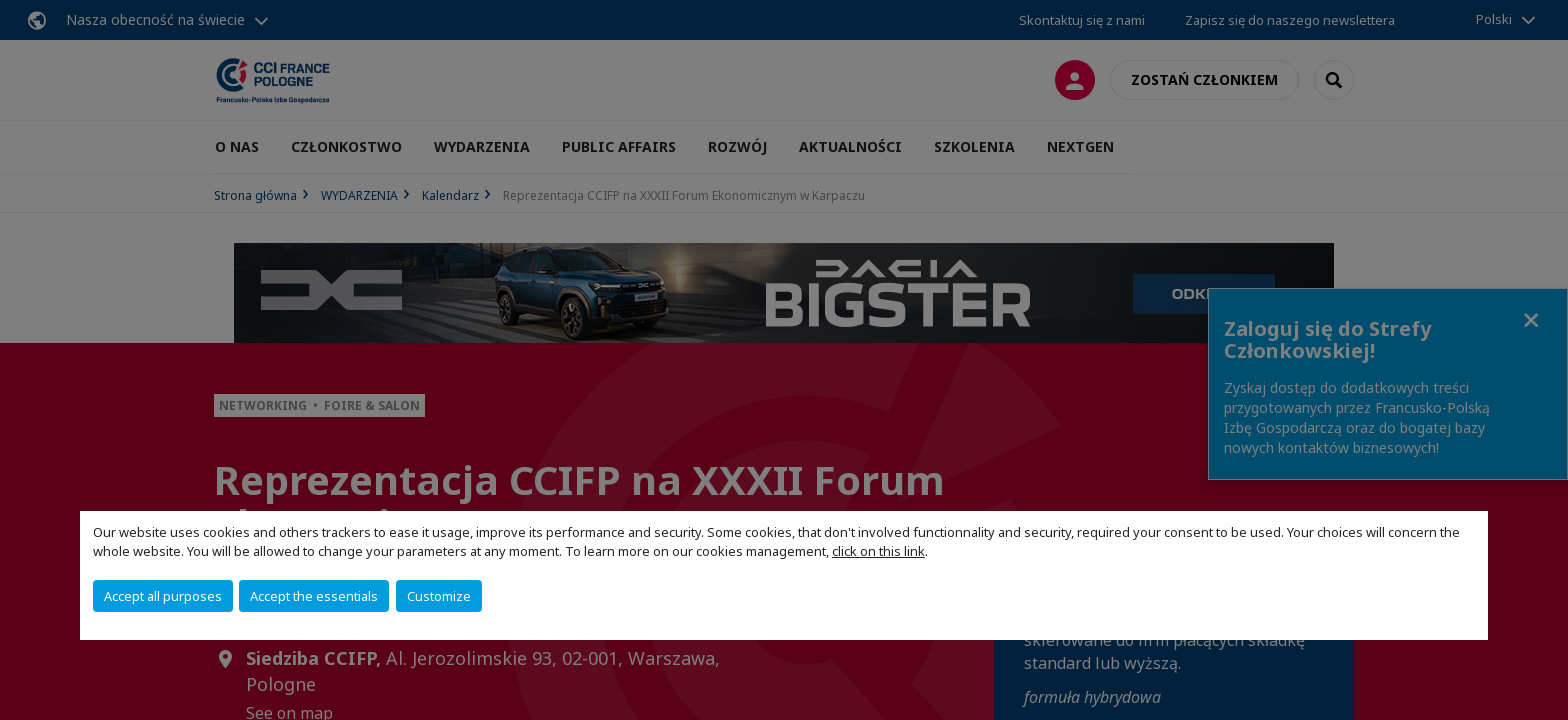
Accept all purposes (163, 596)
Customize (439, 596)
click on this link (878, 551)
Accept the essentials (314, 596)
